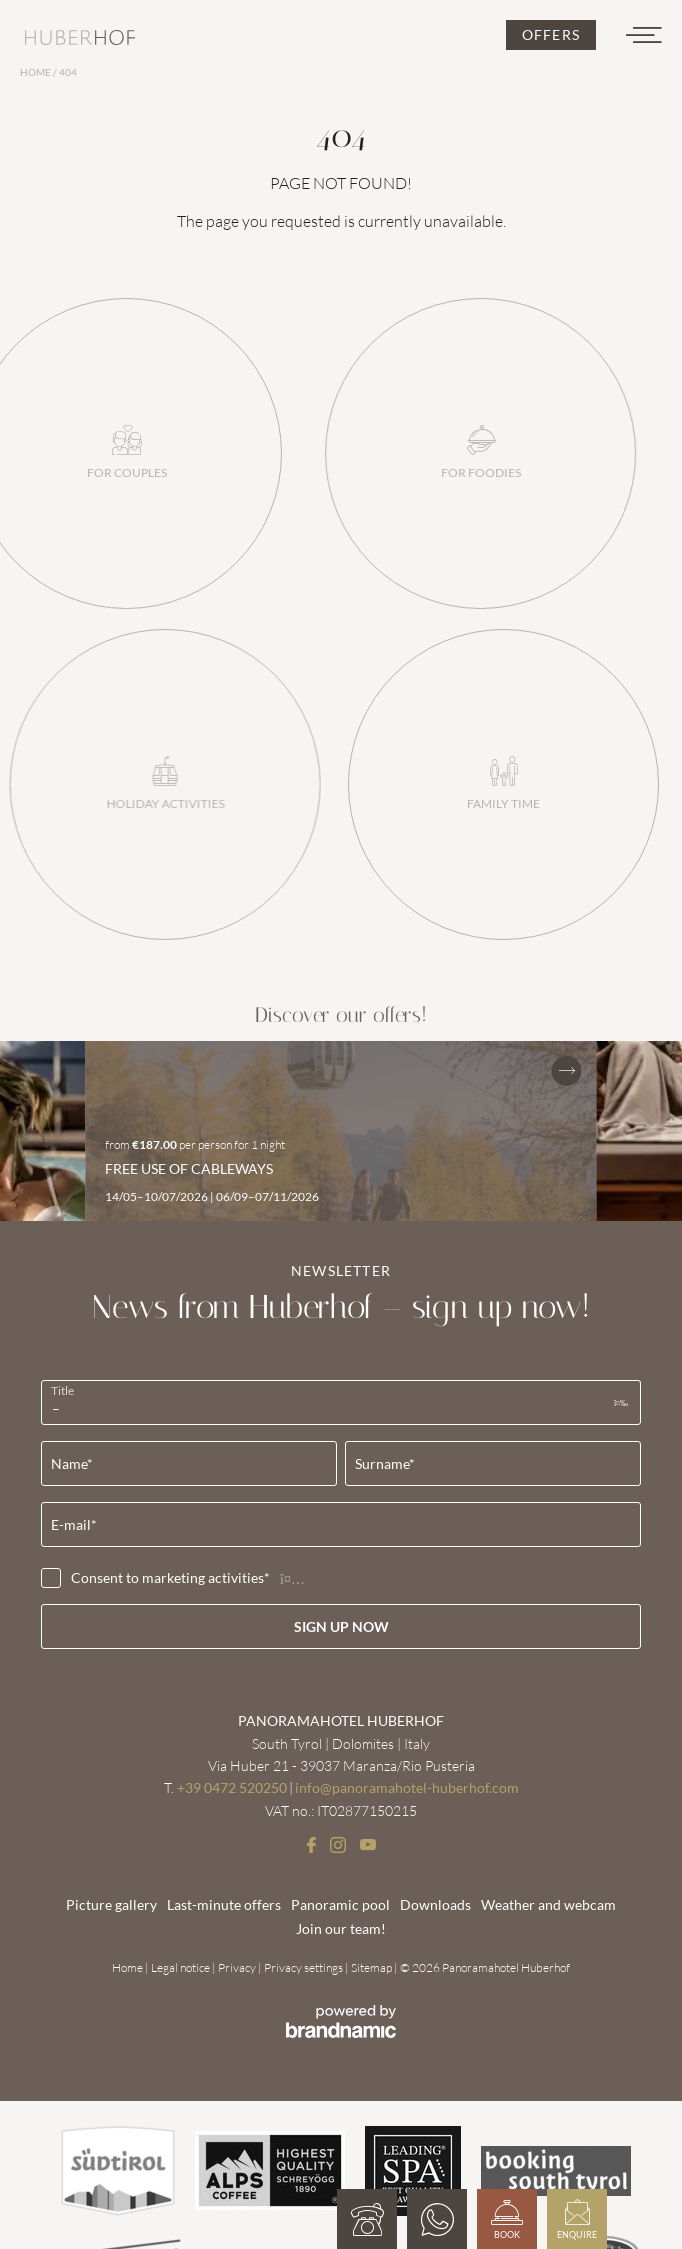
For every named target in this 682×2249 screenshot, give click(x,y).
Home (36, 72)
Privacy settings (304, 1967)
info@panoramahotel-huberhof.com (407, 1787)
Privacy (238, 1967)
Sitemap (372, 1967)
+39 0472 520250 (232, 1787)
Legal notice (181, 1967)
